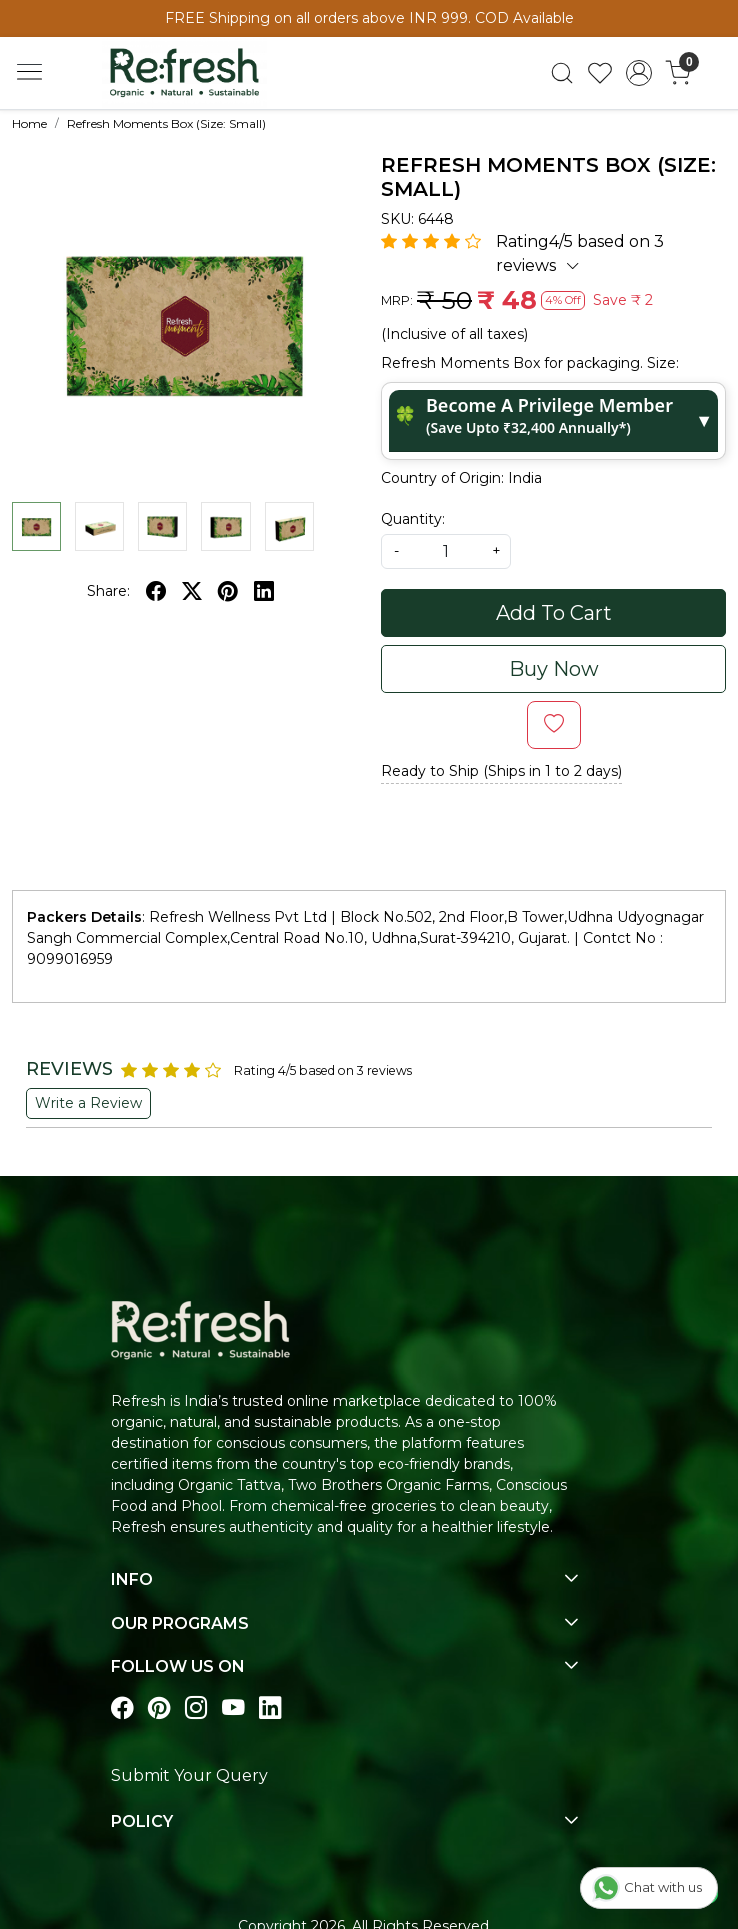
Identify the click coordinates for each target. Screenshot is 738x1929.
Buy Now (554, 669)
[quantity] (446, 551)
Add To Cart (554, 613)
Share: (108, 591)
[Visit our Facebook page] (122, 1709)
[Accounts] (639, 73)
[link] (561, 73)
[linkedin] (264, 591)
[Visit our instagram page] (196, 1709)
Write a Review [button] (88, 1103)
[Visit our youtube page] (233, 1709)
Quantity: (413, 519)
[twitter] (192, 591)
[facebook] (156, 591)
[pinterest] (228, 591)
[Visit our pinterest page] (159, 1709)
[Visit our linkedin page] (270, 1709)
